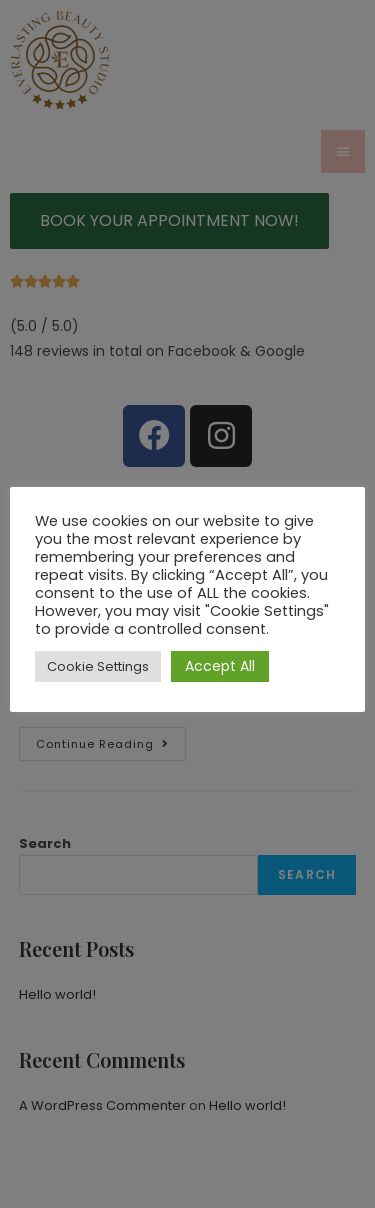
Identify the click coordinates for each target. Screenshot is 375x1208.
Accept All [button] (220, 666)
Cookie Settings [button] (98, 666)
